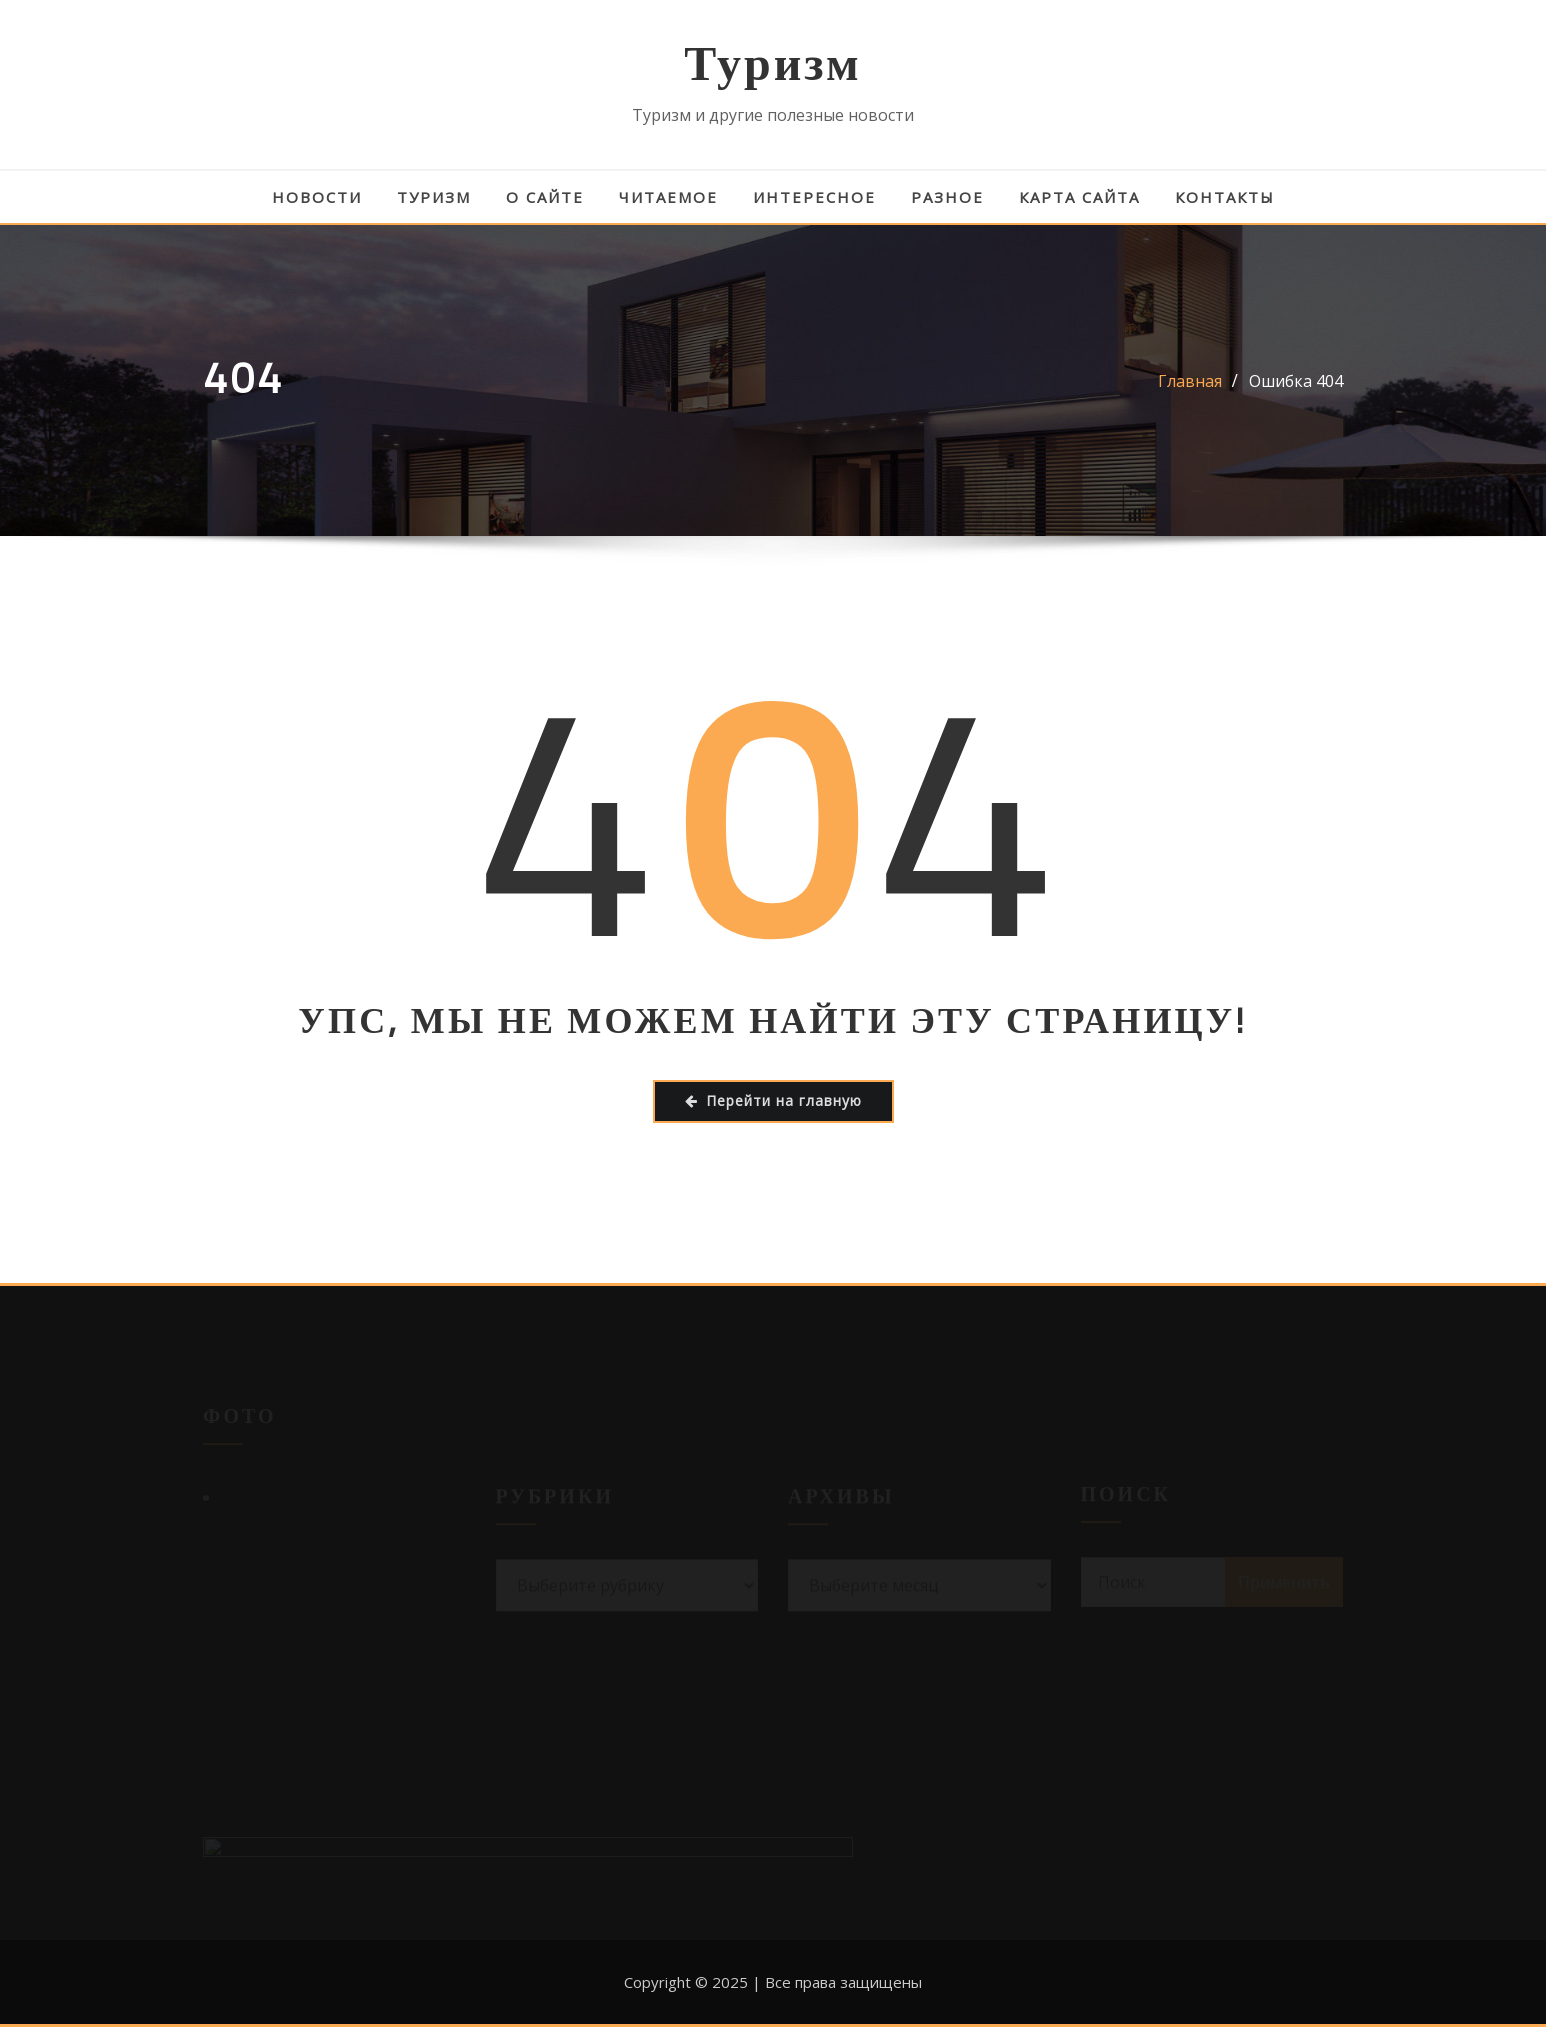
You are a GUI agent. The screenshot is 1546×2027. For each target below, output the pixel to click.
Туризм (772, 62)
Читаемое (668, 197)
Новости (317, 197)
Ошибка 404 (1296, 381)
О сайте (545, 197)
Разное (947, 197)
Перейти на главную (773, 1100)
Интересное (814, 197)
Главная (1190, 381)
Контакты (1225, 197)
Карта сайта (1079, 197)
